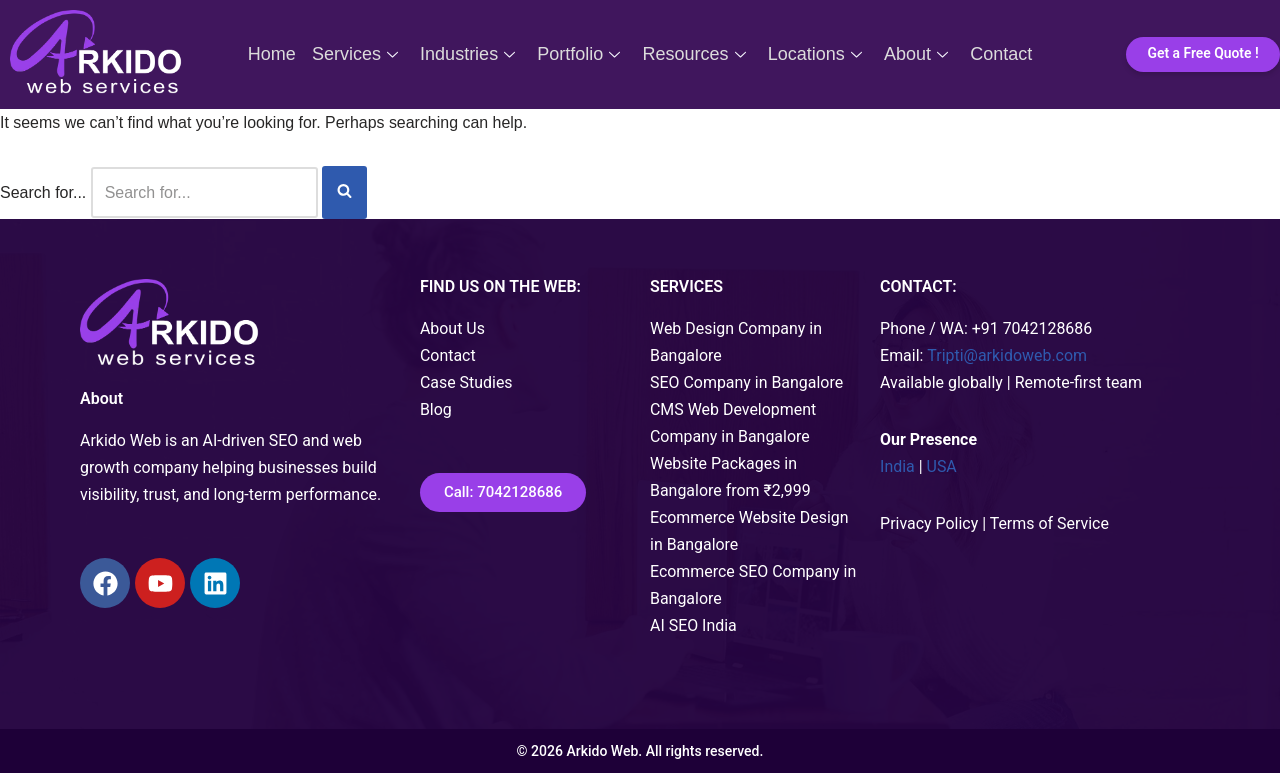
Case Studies (466, 382)
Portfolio (579, 54)
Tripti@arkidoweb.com (1008, 355)
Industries (470, 54)
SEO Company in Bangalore (747, 382)
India (897, 467)
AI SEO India (693, 627)
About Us (452, 328)
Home (279, 54)
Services (360, 54)
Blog (436, 409)
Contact (994, 54)
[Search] (205, 192)
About (911, 54)
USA (942, 467)
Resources (692, 54)
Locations (812, 54)
